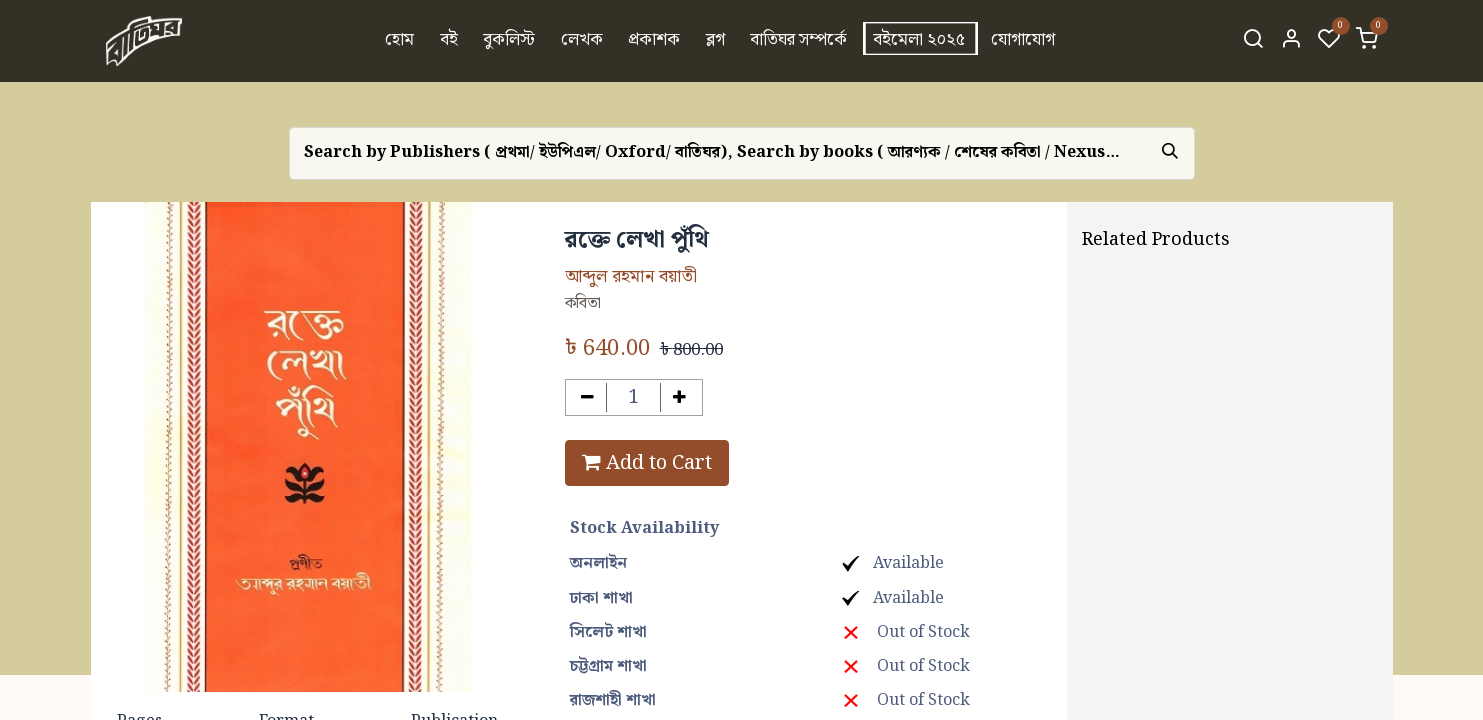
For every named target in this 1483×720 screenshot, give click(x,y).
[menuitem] (399, 41)
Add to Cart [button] (647, 463)
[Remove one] (588, 397)
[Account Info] (1291, 41)
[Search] (1253, 41)
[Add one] (679, 397)
